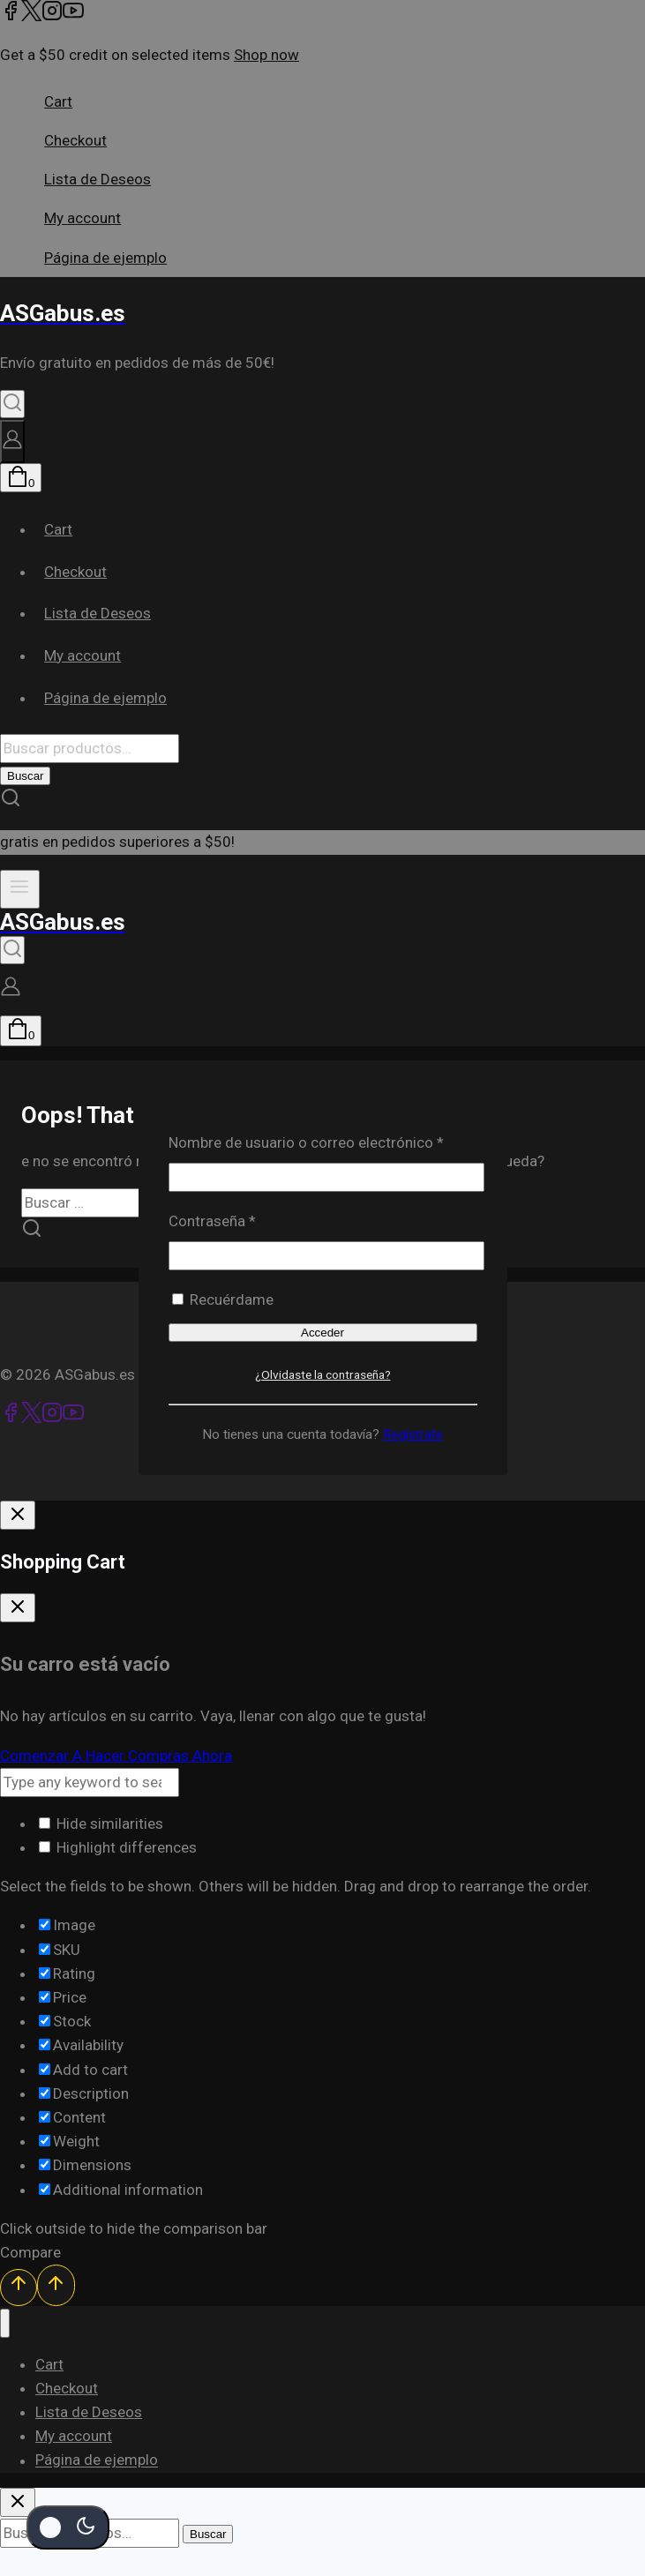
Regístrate (413, 1434)
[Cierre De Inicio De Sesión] (17, 1515)
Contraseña (249, 1219)
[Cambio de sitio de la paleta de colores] (67, 2527)
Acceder (322, 1332)
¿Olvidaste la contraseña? (323, 1374)
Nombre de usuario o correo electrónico (323, 1141)
